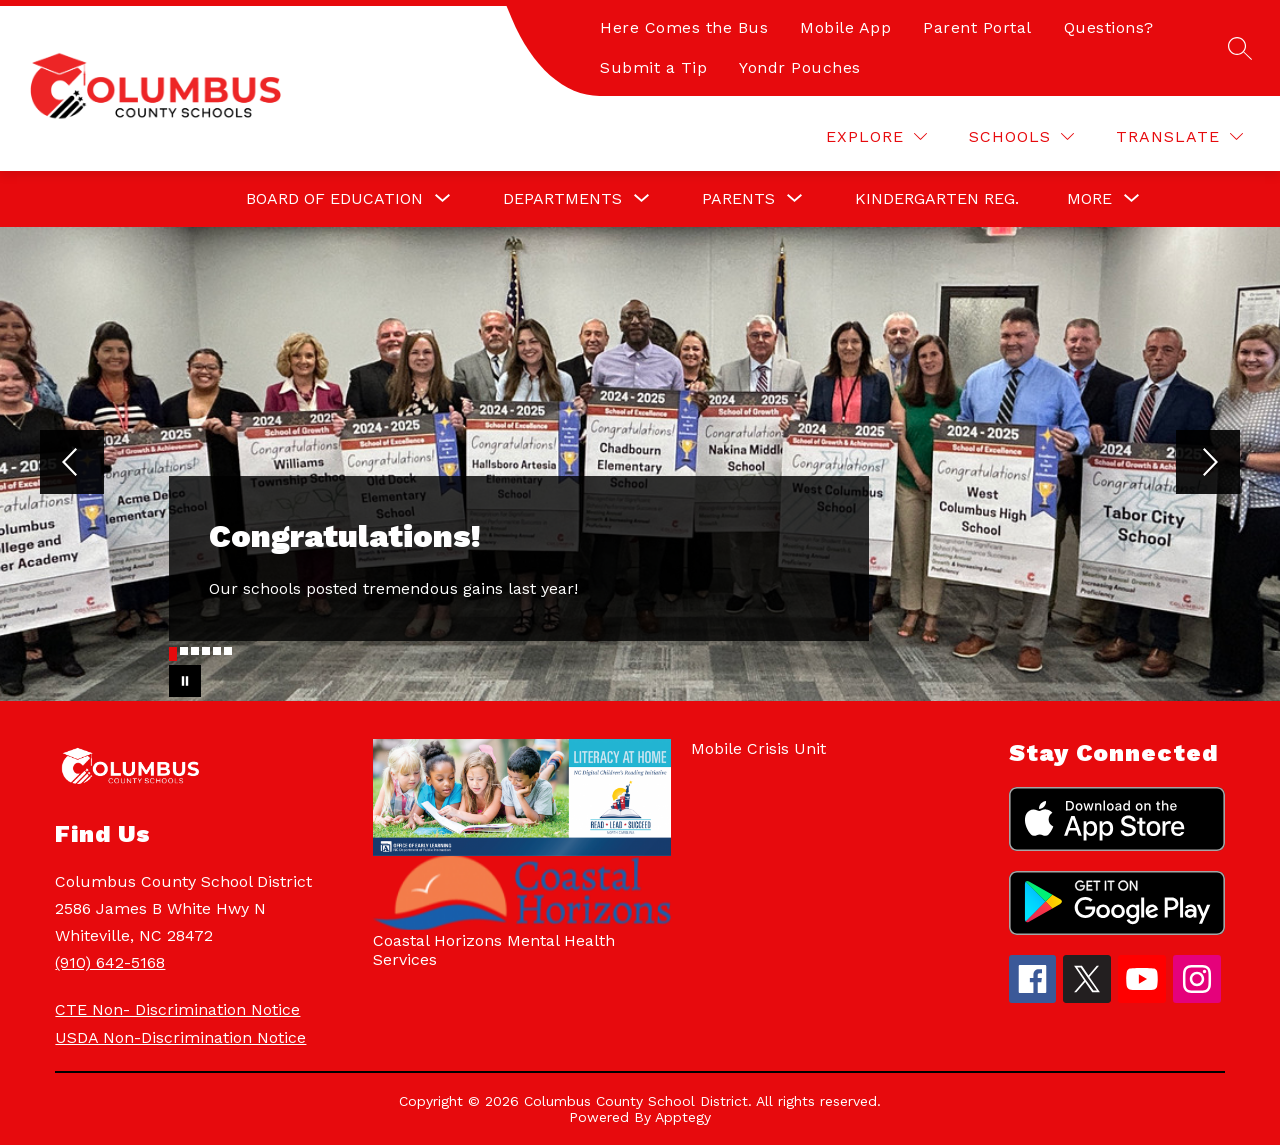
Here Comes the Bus (684, 27)
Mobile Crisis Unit (758, 748)
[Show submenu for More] (1089, 199)
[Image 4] (206, 651)
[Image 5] (217, 651)
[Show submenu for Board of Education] (334, 199)
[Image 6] (228, 651)
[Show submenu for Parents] (738, 199)
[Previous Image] (72, 464)
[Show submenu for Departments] (562, 199)
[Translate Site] (1179, 136)
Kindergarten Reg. (937, 198)
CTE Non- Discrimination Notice (177, 1009)
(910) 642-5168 (110, 962)
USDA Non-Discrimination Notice (180, 1037)
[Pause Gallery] (185, 681)
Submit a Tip (653, 67)
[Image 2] (184, 651)
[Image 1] (173, 654)
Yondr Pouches (800, 67)
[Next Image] (1208, 464)
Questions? (1109, 27)
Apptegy (683, 1117)
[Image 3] (195, 651)
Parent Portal (977, 27)
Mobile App (845, 27)
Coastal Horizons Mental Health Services (494, 950)
